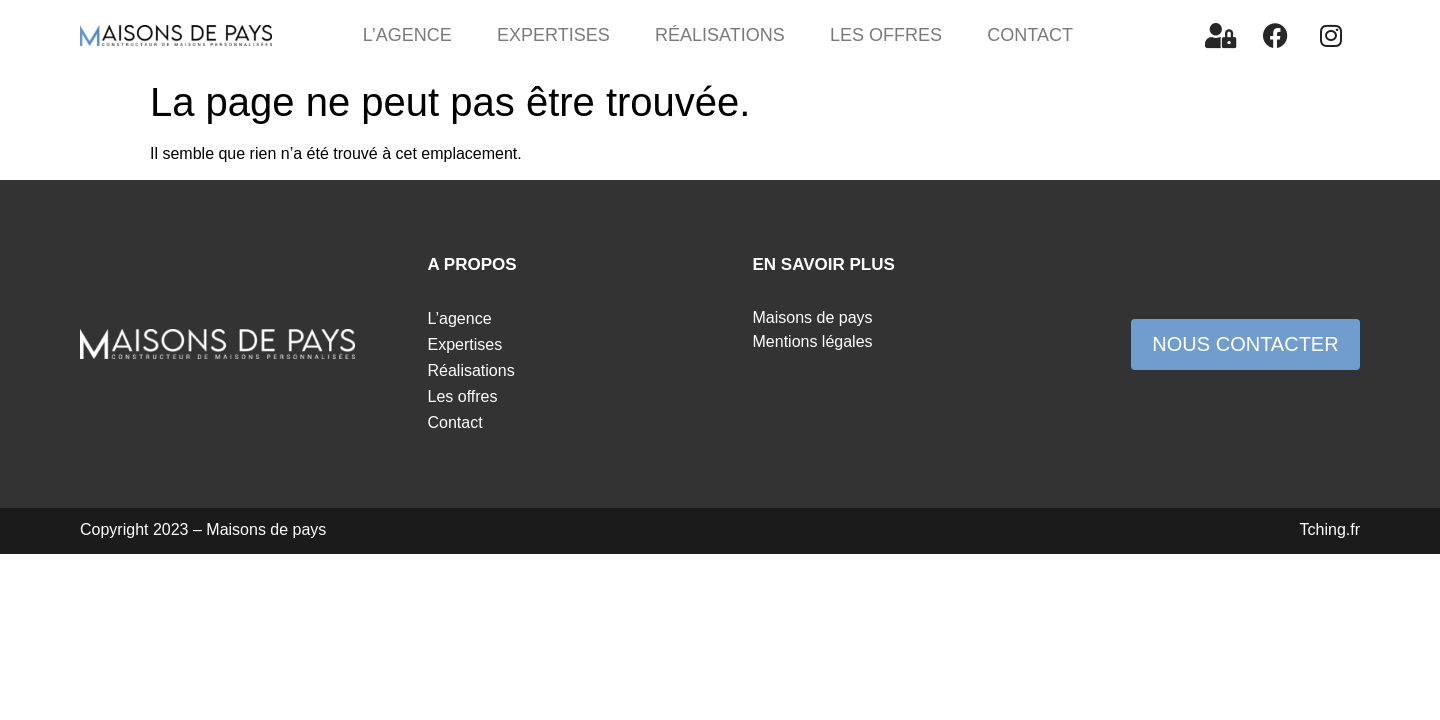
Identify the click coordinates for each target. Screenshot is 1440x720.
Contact (1030, 35)
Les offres (886, 35)
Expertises (553, 35)
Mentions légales (813, 341)
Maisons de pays (813, 317)
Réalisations (720, 35)
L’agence (407, 35)
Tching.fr (1330, 529)
